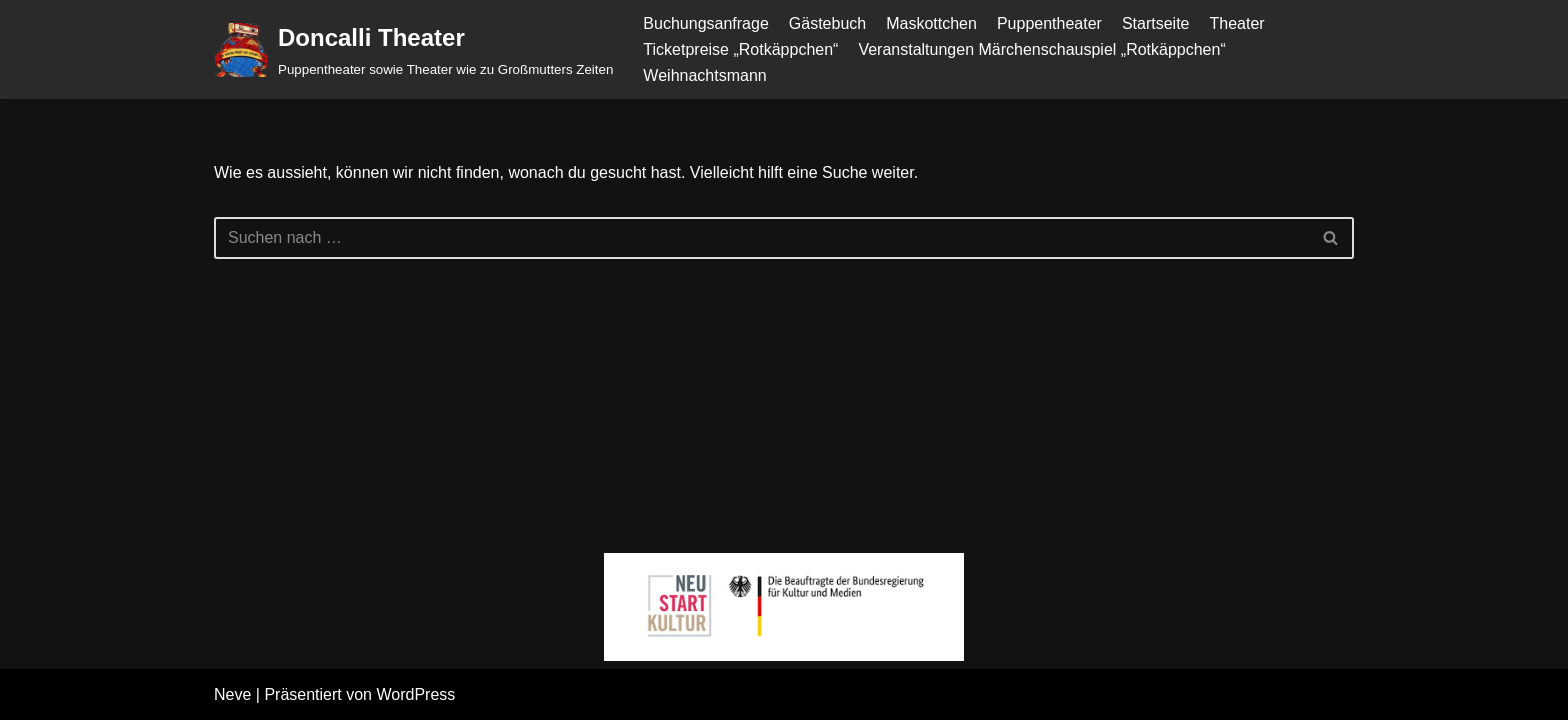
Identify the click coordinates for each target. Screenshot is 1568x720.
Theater (1236, 23)
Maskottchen (931, 23)
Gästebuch (827, 23)
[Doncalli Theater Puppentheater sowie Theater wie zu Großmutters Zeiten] (413, 49)
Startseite (1156, 23)
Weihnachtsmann (704, 75)
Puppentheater (1049, 23)
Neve (232, 694)
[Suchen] (761, 238)
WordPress (415, 694)
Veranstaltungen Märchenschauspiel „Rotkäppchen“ (1041, 49)
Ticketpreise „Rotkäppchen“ (740, 49)
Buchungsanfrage (705, 23)
